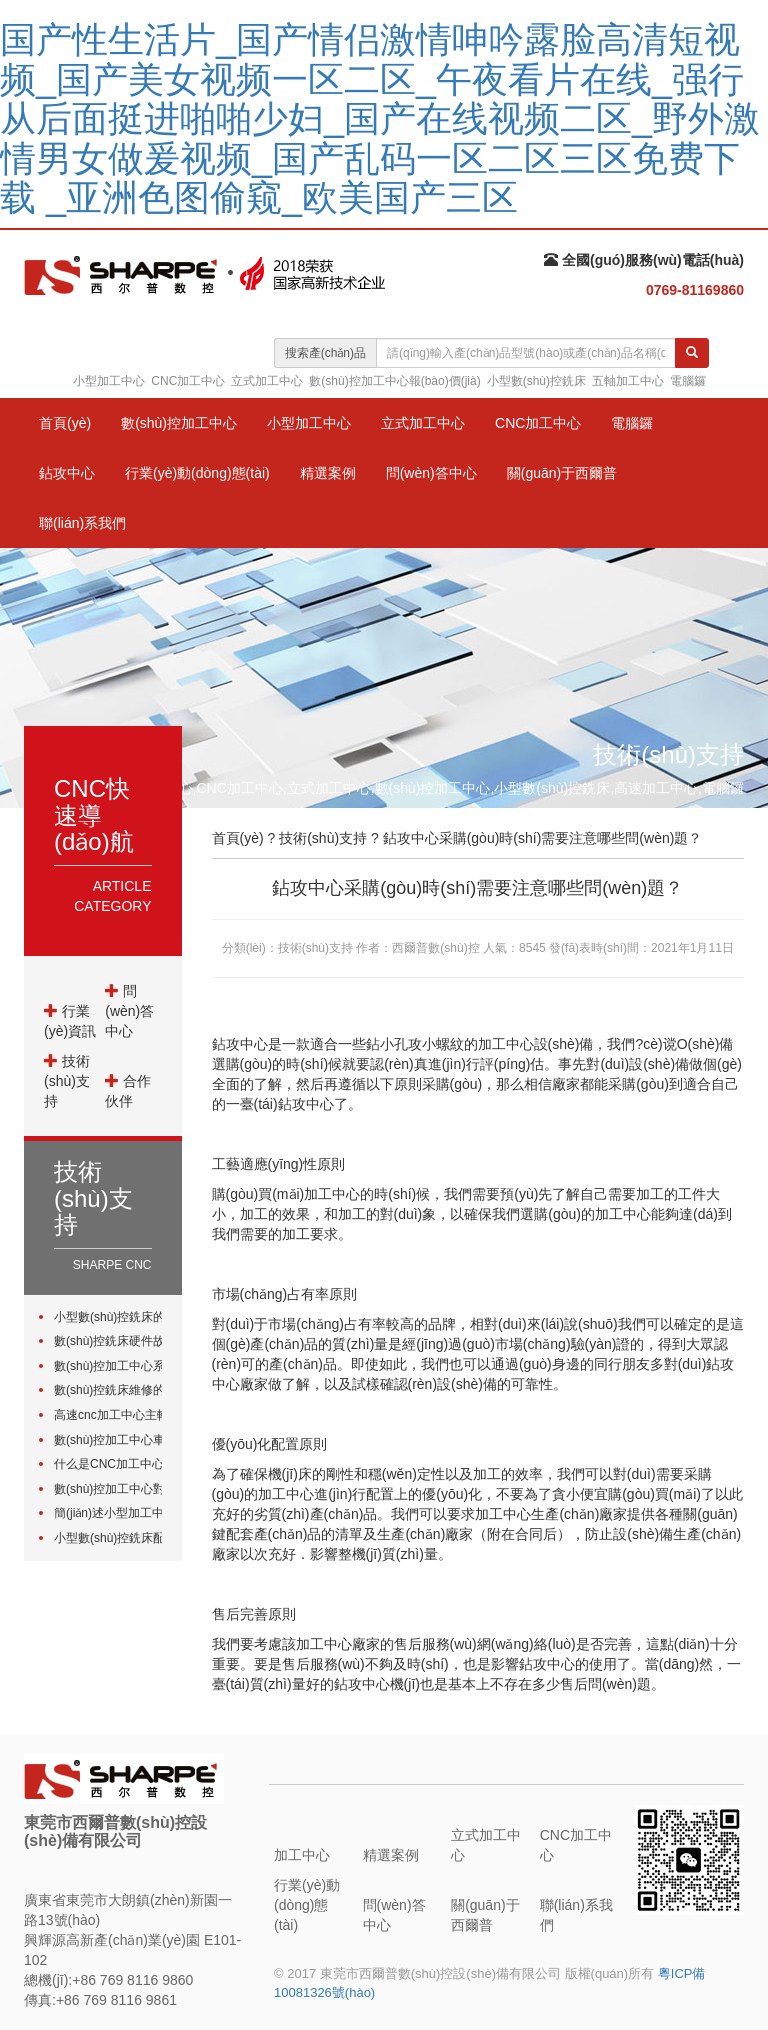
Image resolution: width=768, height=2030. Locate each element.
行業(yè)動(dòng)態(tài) (197, 473)
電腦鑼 (688, 381)
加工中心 (302, 1855)
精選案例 (328, 473)
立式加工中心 (267, 381)
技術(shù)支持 (67, 1081)
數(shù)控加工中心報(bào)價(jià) (394, 381)
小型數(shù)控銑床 (536, 381)
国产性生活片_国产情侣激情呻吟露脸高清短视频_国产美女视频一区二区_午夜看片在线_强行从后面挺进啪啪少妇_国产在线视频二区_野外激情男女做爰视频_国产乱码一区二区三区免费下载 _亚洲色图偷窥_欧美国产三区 (380, 118)
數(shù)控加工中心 (179, 423)
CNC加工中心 (188, 381)
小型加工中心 (109, 381)
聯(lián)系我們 (82, 523)
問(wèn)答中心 (431, 473)
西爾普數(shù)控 (435, 948)
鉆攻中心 (67, 473)
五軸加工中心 (628, 381)
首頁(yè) (65, 423)
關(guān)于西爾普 (562, 473)
